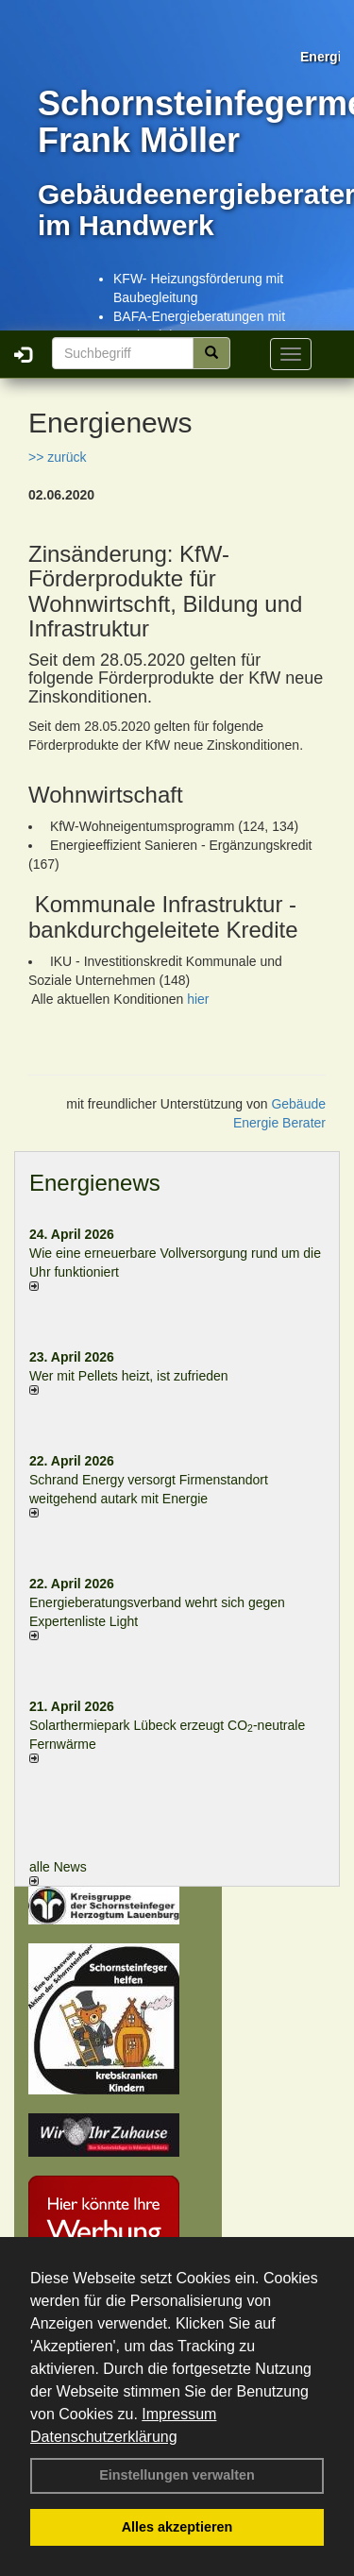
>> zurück (57, 457)
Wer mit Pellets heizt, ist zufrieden (128, 1375)
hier (198, 999)
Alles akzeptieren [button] (177, 2526)
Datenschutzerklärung (103, 2437)
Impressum (179, 2414)
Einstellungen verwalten (177, 2475)
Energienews (94, 1182)
